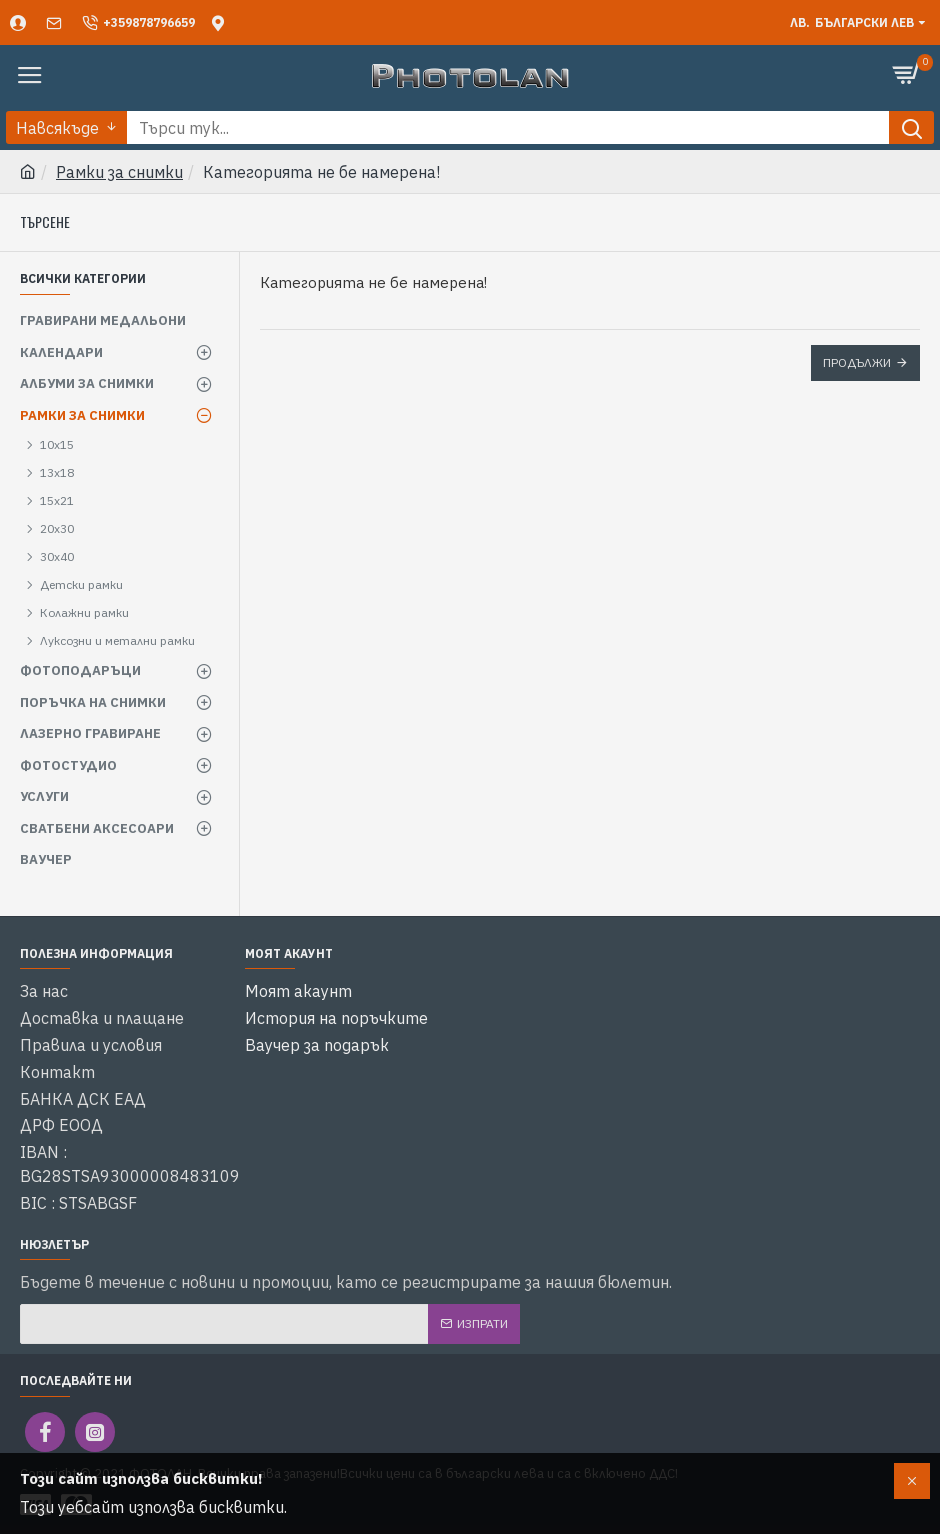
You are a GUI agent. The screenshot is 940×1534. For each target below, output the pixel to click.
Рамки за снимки (119, 172)
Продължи (857, 362)
